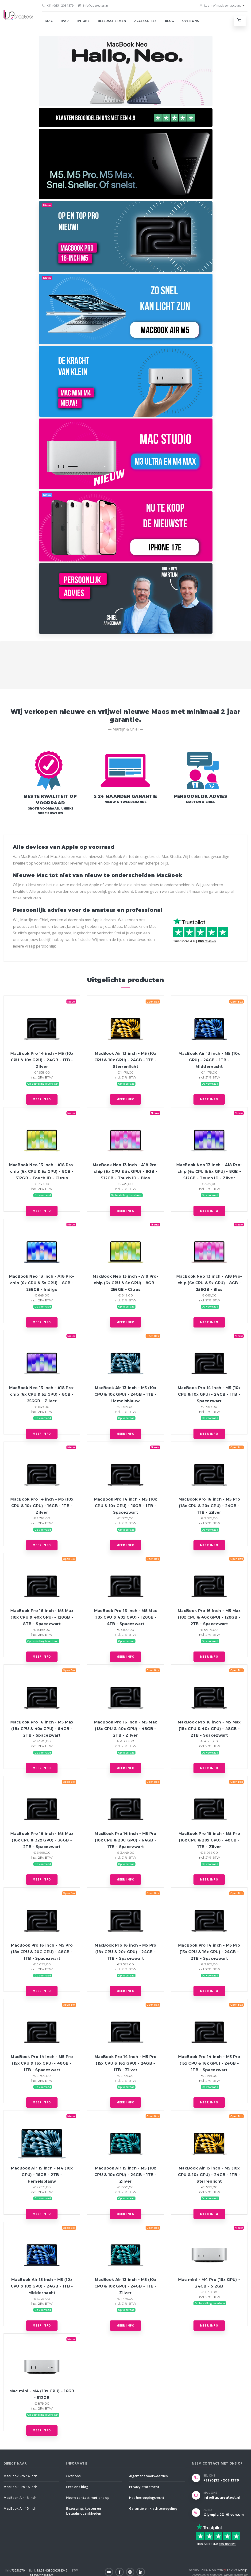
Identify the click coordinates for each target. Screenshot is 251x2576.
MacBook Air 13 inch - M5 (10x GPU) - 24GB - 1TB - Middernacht (209, 1060)
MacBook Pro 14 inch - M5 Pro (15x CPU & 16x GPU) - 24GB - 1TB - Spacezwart (209, 2063)
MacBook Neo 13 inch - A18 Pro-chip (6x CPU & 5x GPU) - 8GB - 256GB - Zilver (42, 1394)
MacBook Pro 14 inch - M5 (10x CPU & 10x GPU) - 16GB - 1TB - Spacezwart (125, 1506)
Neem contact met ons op (87, 2497)
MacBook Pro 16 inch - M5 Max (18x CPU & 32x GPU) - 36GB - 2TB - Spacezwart (41, 1840)
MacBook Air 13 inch (20, 2497)
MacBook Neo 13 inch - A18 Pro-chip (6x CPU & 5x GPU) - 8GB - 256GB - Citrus (125, 1283)
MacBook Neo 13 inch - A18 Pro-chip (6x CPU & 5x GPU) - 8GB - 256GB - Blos (209, 1283)
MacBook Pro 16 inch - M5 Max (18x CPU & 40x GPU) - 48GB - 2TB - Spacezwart (209, 1729)
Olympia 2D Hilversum (224, 2515)
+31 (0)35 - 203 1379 (57, 6)
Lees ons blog (77, 2487)
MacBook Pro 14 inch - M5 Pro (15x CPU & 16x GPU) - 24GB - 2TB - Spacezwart (209, 1952)
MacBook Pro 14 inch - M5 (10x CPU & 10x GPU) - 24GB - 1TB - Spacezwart (209, 1394)
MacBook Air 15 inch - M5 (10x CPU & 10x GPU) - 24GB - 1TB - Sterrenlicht (209, 2175)
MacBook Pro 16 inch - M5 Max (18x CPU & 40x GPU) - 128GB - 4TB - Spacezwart (125, 1617)
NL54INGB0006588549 (48, 2570)
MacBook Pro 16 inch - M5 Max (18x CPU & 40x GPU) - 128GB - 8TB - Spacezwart (41, 1617)
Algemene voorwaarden (148, 2476)
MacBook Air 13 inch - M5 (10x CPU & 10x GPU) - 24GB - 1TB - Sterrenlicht (125, 1060)
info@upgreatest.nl (93, 6)
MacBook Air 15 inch (20, 2508)
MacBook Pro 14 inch (20, 2476)
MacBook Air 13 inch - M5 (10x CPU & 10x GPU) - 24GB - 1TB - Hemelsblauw (125, 1394)
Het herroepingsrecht (146, 2497)
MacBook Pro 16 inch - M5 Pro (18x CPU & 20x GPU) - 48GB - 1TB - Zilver (209, 1840)
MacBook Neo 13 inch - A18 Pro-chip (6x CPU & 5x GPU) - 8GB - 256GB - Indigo (42, 1283)
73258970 (15, 2570)
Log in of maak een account (220, 6)
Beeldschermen (112, 21)
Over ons (190, 21)
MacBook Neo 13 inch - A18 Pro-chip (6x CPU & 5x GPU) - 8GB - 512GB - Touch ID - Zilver (209, 1171)
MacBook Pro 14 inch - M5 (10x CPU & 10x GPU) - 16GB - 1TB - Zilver (41, 1506)
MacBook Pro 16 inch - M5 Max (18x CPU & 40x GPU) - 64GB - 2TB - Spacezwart (41, 1729)
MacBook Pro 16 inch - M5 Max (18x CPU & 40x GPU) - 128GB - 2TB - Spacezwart (209, 1617)
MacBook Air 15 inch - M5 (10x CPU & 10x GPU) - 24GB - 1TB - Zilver (125, 2175)
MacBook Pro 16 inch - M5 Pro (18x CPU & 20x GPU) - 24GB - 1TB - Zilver (209, 1506)
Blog (169, 21)
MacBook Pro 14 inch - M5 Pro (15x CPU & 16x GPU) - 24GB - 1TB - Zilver (125, 2063)
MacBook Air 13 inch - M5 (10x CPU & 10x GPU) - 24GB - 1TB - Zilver (125, 2286)
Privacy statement (144, 2487)
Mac (49, 21)
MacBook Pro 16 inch (20, 2487)
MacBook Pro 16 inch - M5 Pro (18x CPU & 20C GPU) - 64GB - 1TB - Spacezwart (125, 1840)
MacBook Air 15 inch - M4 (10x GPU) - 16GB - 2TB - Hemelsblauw (42, 2175)
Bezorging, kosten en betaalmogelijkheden (83, 2511)
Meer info (42, 1099)
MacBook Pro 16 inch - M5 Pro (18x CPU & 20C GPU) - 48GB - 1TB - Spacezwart (42, 1952)
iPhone (83, 21)
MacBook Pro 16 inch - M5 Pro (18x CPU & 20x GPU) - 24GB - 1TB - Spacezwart (125, 1952)
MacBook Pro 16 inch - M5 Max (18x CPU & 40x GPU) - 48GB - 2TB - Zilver (125, 1729)
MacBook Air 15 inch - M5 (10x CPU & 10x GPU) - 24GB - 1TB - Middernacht (42, 2286)
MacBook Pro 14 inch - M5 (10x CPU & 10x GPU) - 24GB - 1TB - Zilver (41, 1060)
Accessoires (145, 21)
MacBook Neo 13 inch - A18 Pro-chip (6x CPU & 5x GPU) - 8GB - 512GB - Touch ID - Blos (125, 1171)
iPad (65, 21)
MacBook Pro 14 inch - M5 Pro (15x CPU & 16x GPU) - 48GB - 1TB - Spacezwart (42, 2063)
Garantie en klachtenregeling (153, 2508)
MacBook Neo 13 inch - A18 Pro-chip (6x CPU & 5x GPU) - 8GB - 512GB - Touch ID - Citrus (42, 1171)
